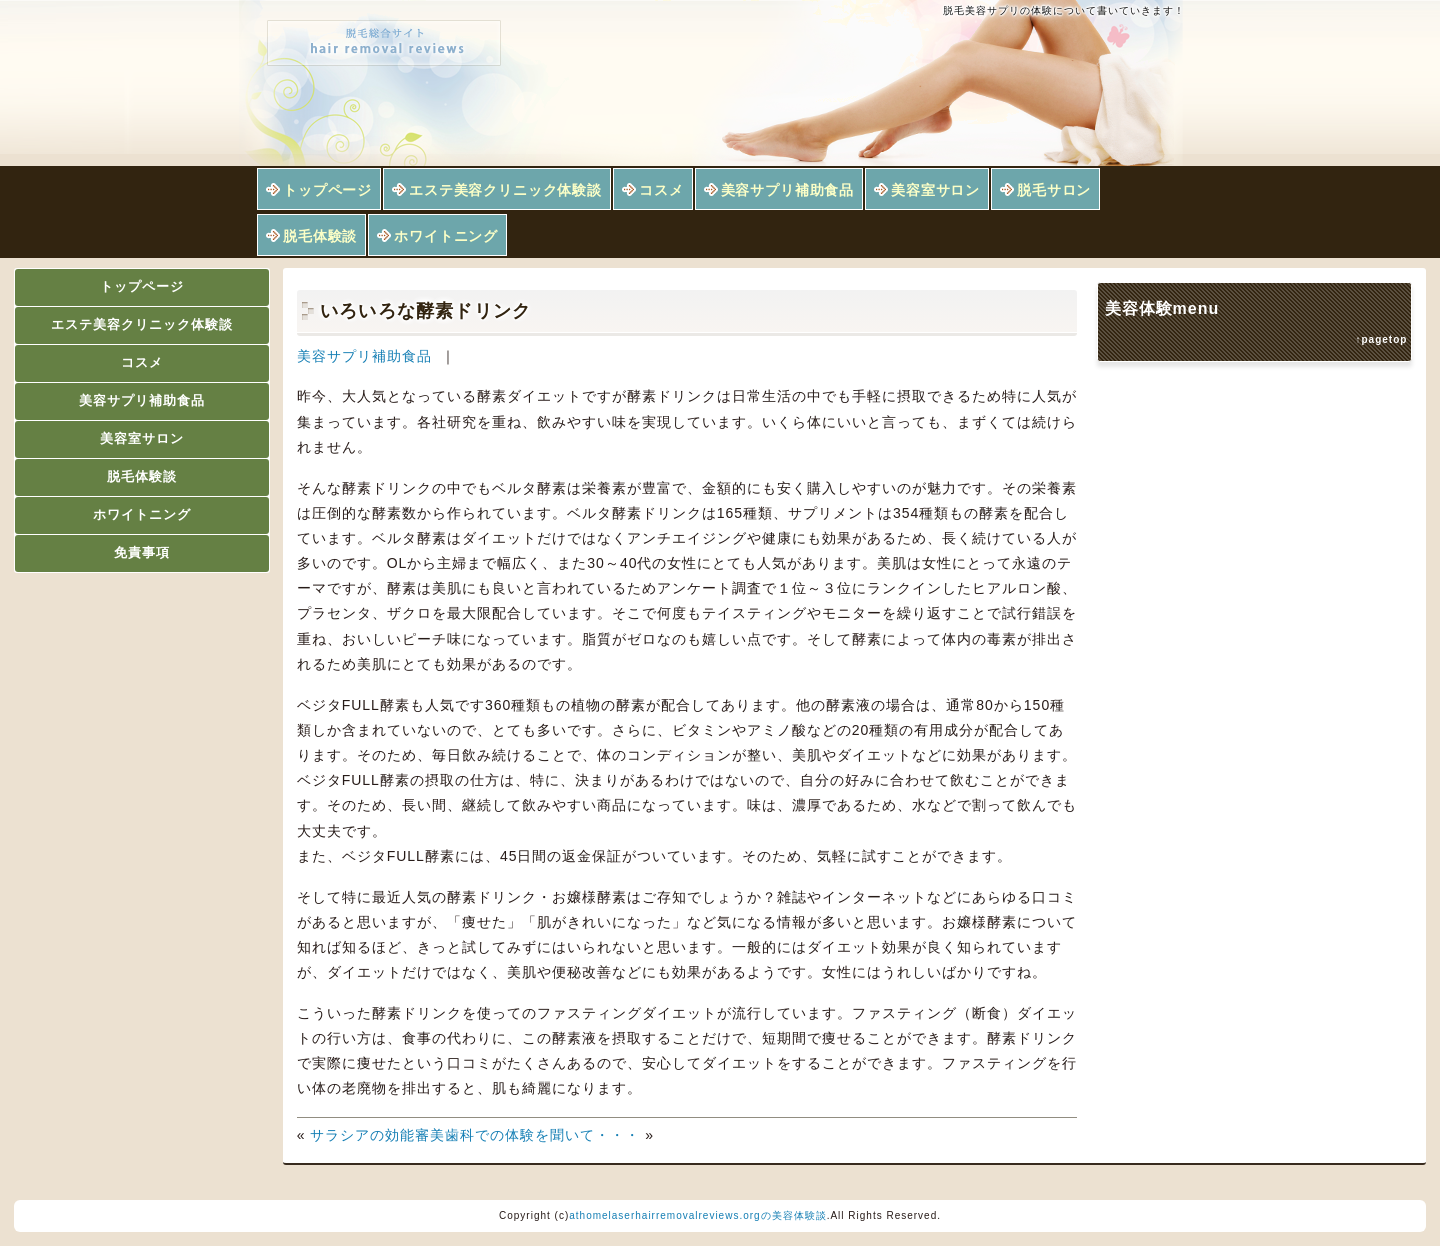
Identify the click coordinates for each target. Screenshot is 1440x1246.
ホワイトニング (446, 236)
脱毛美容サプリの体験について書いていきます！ (1064, 10)
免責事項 (142, 552)
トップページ (327, 190)
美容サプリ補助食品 (788, 190)
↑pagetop (1382, 339)
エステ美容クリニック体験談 (505, 190)
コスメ (661, 190)
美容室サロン (935, 190)
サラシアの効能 (362, 1135)
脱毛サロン (1054, 190)
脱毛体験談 (320, 236)
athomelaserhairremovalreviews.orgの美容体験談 (697, 1215)
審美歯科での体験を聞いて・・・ (527, 1135)
